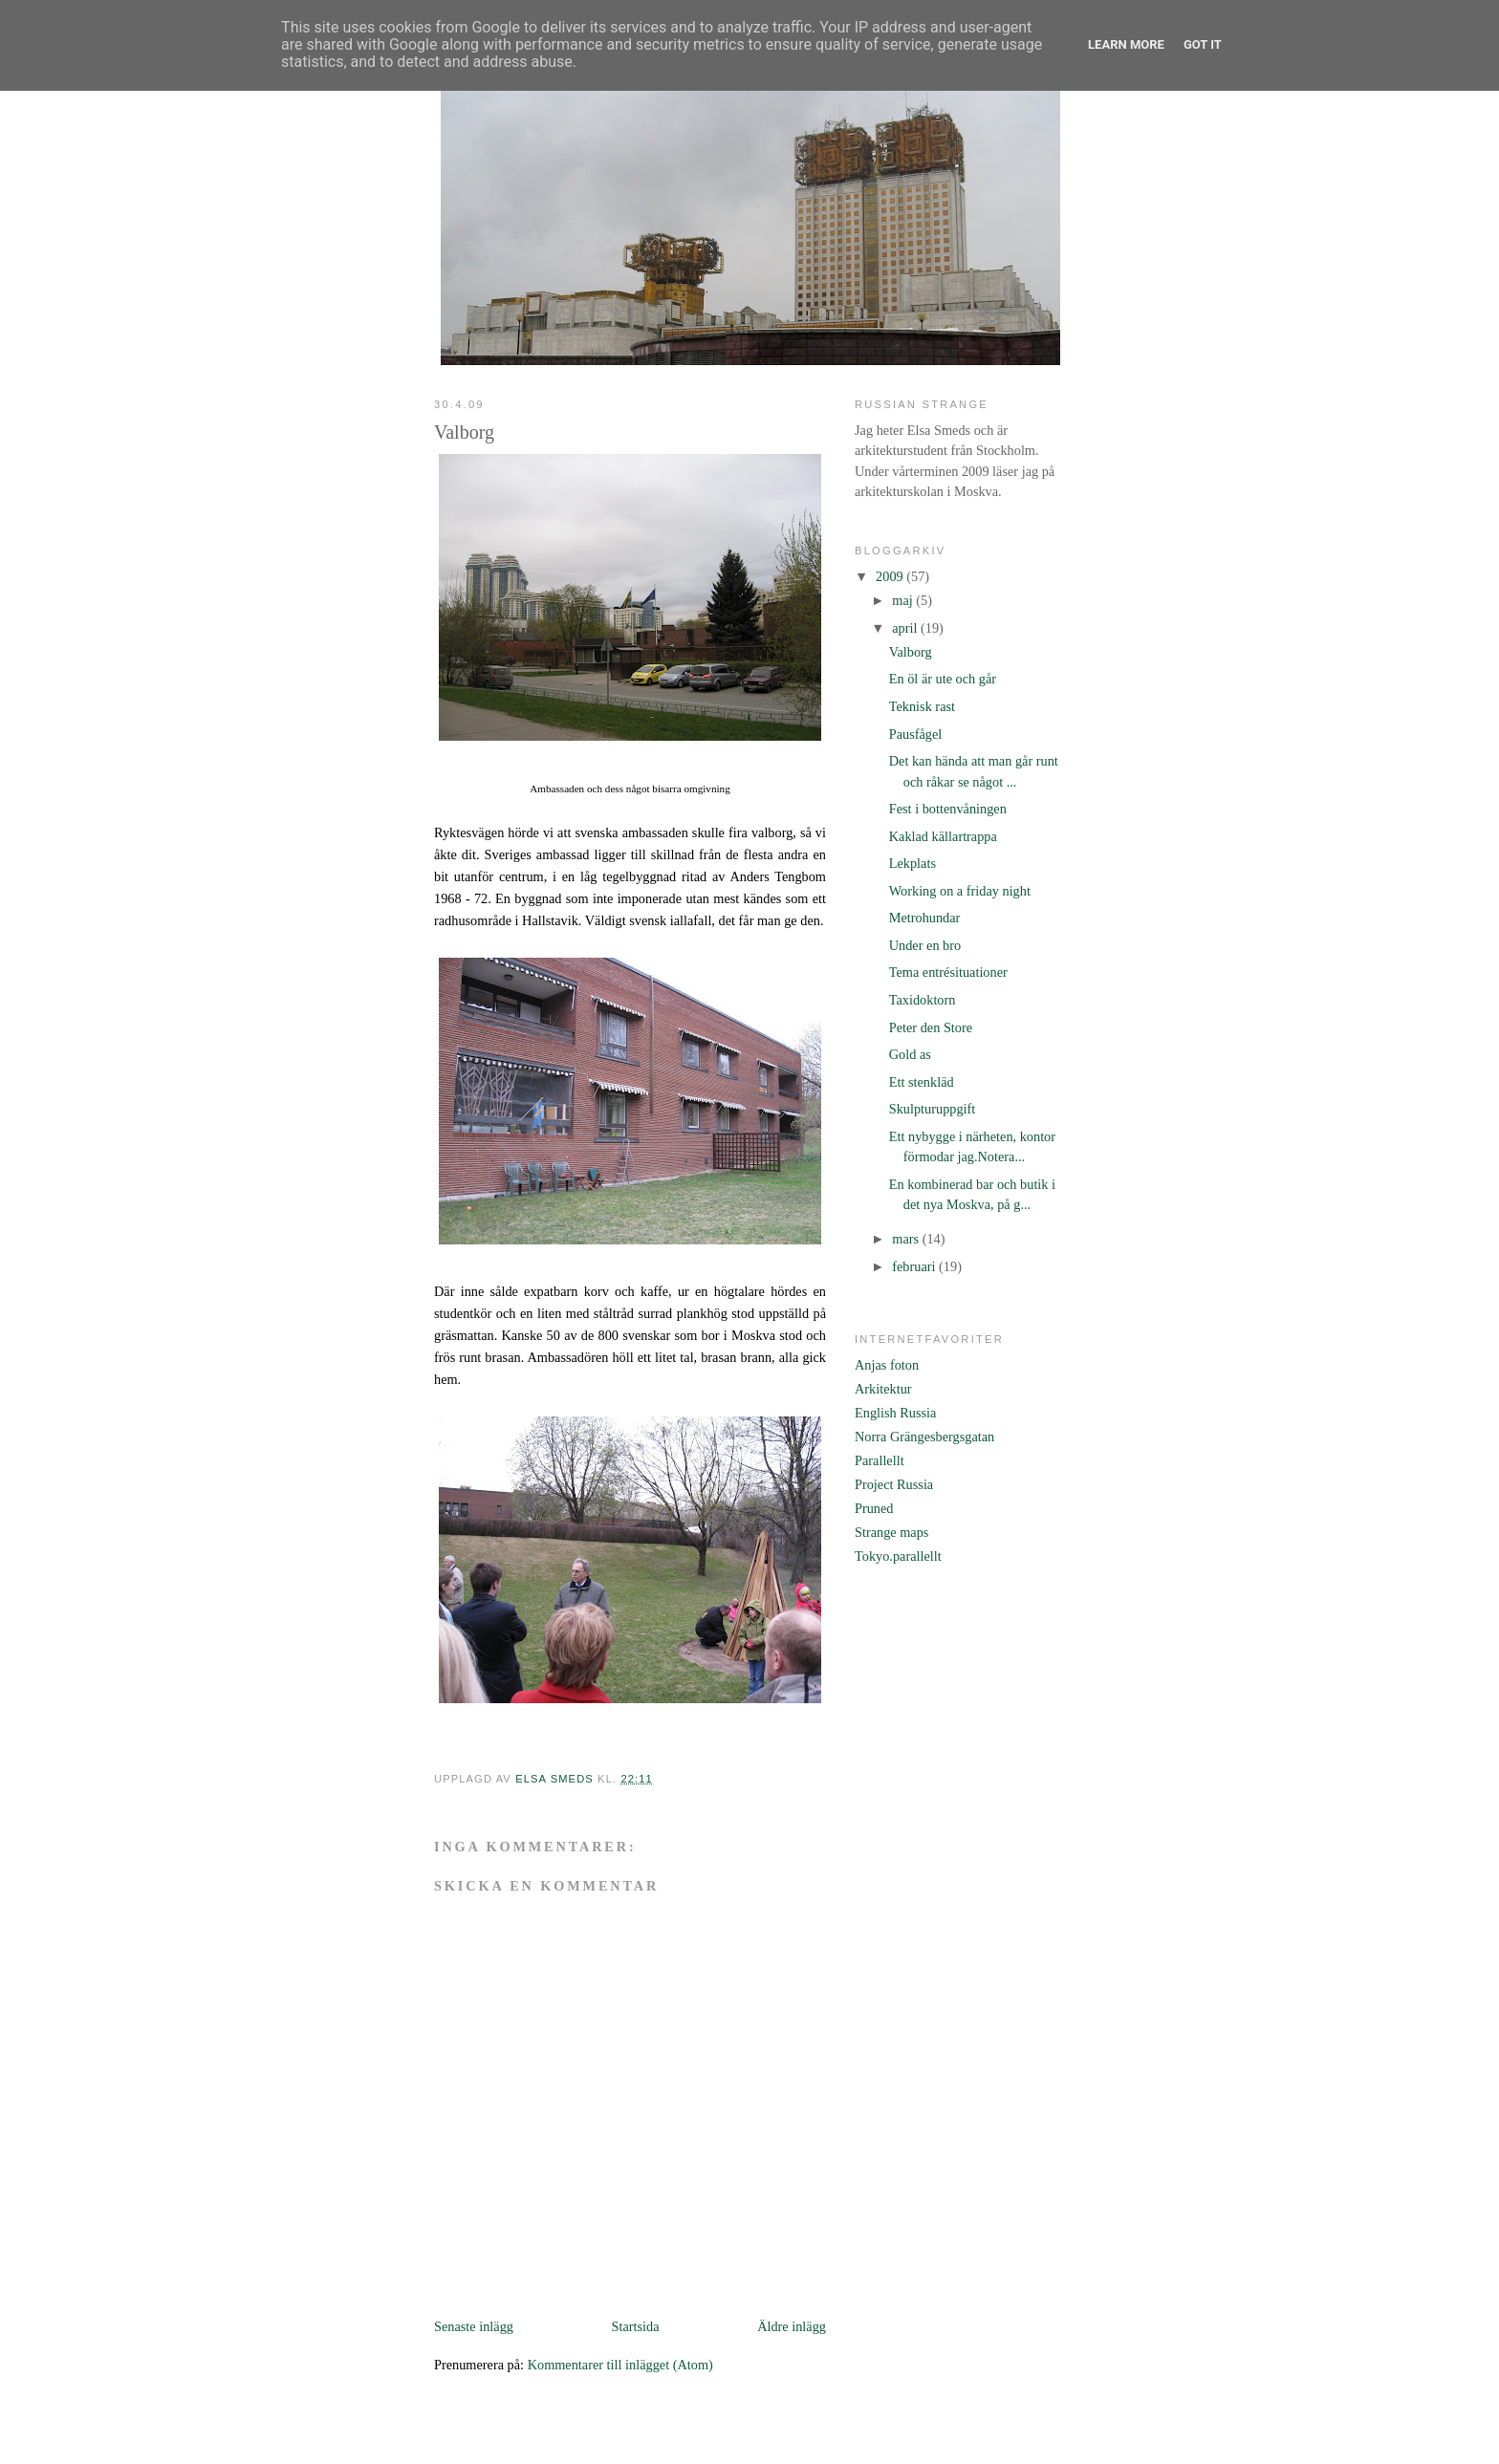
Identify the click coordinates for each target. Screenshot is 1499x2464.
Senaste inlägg (473, 2326)
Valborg (910, 651)
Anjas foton (887, 1364)
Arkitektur (883, 1388)
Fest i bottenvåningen (948, 808)
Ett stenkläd (921, 1082)
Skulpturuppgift (932, 1108)
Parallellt (879, 1460)
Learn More (1126, 44)
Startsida (636, 2326)
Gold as (910, 1054)
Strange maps (891, 1532)
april (906, 628)
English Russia (895, 1412)
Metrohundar (925, 917)
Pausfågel (916, 734)
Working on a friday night (960, 890)
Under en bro (925, 945)
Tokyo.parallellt (898, 1556)
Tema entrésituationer (948, 972)
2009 (891, 576)
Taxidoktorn (922, 999)
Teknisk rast (922, 706)
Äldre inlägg (791, 2326)
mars (907, 1238)
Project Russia (894, 1484)
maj (904, 600)
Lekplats (912, 863)
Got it (1203, 44)
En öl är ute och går (942, 678)
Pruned (874, 1508)
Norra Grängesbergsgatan (924, 1436)
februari (915, 1266)
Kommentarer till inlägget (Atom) (620, 2364)
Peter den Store (930, 1027)
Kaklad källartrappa (943, 836)
